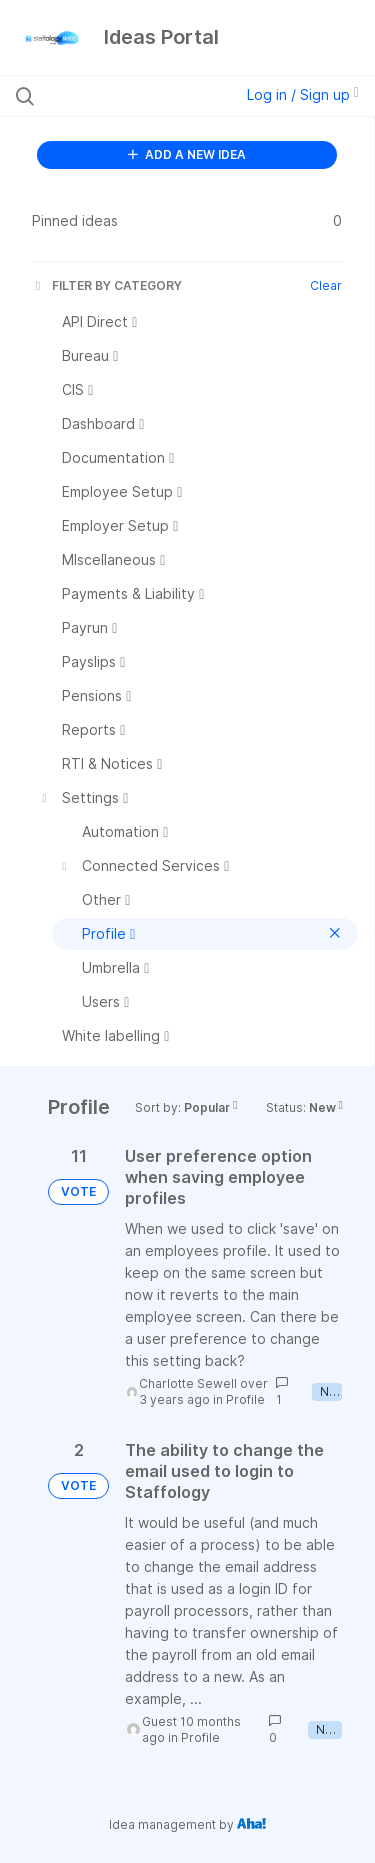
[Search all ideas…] (119, 96)
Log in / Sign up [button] (303, 94)
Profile (245, 1399)
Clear (326, 285)
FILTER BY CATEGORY (107, 285)
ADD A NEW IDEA (187, 154)
